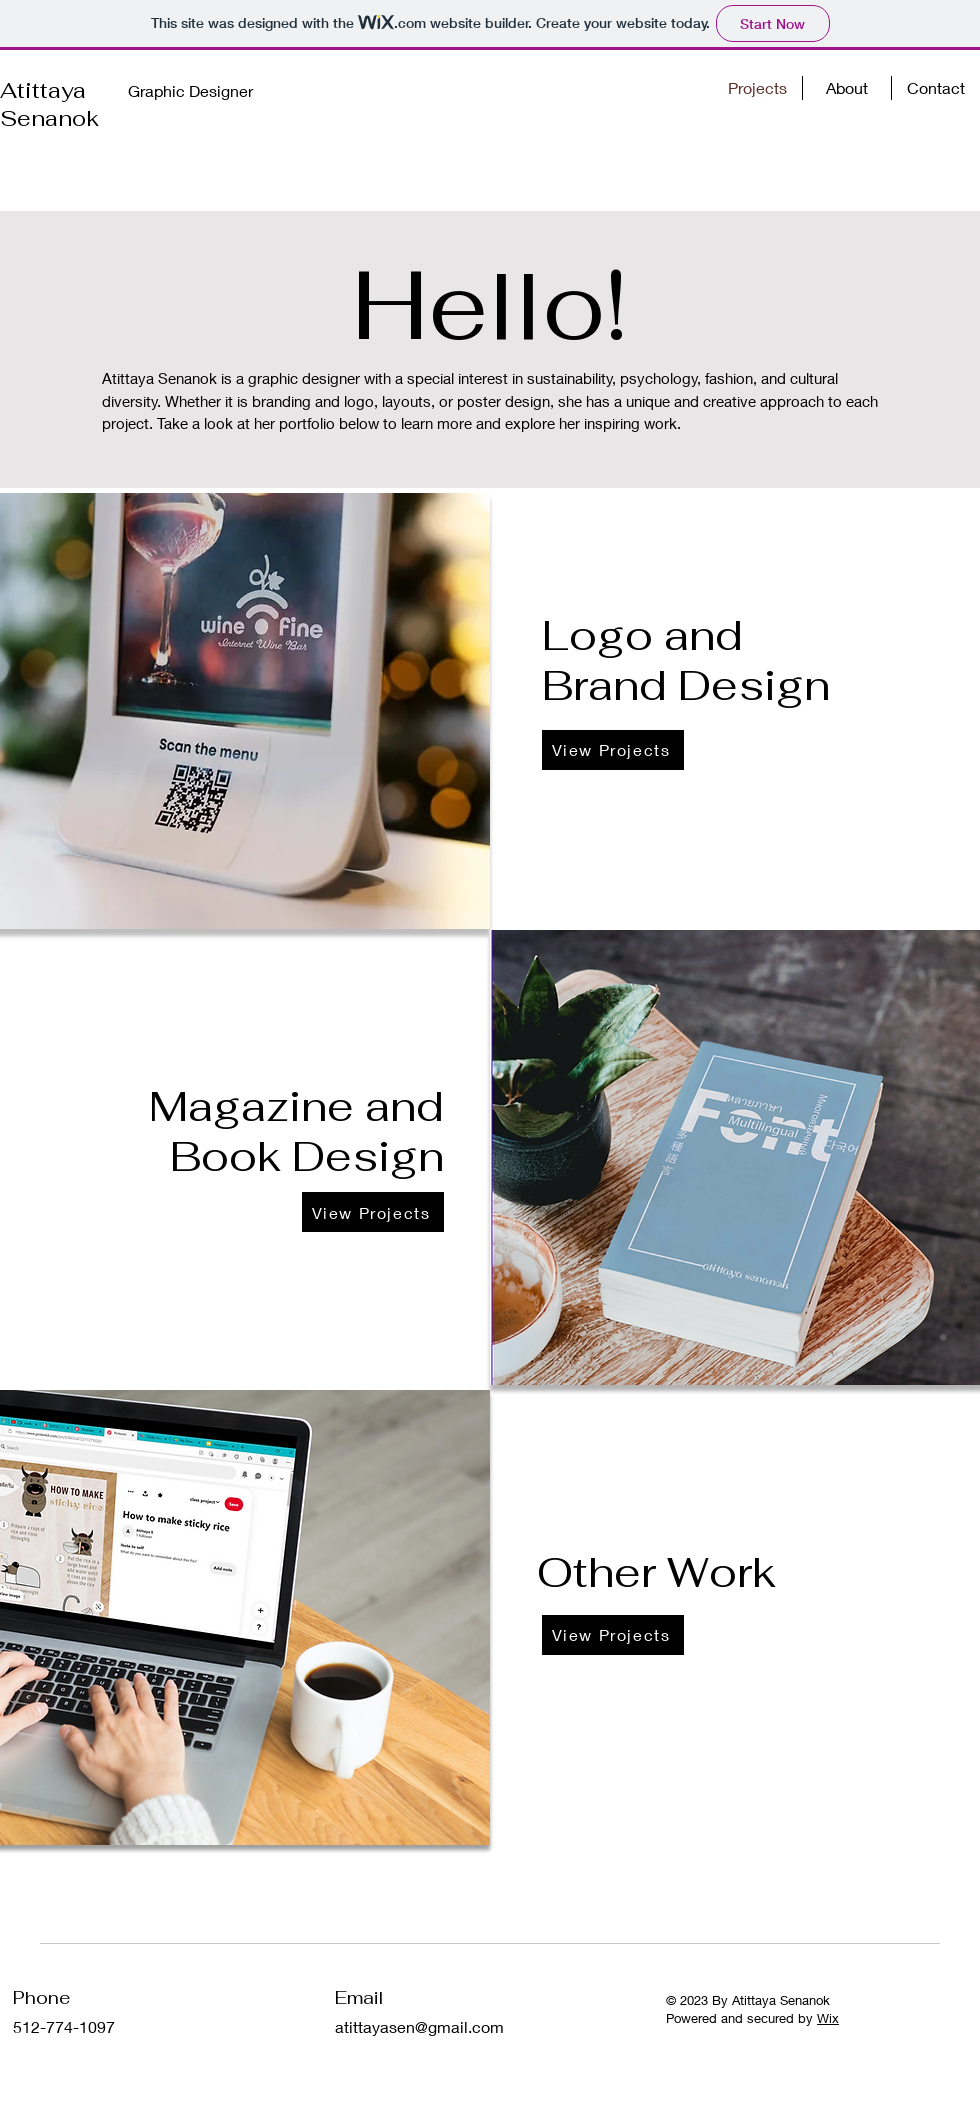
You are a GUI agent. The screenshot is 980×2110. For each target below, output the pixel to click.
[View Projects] (613, 750)
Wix (828, 2018)
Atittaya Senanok (49, 104)
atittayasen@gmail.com (419, 2026)
